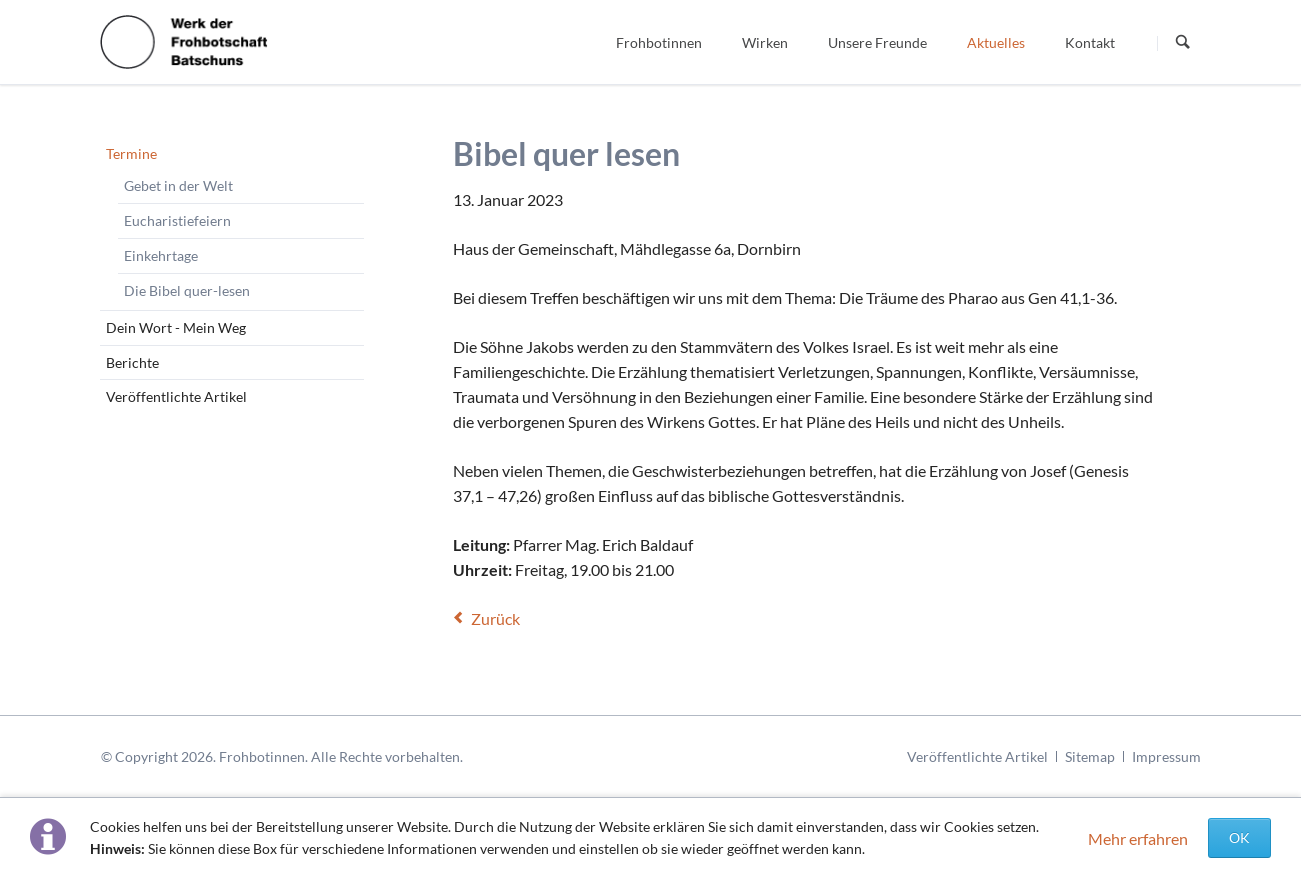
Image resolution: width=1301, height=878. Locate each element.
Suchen (1183, 43)
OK (1239, 837)
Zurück (495, 618)
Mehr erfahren (1138, 838)
